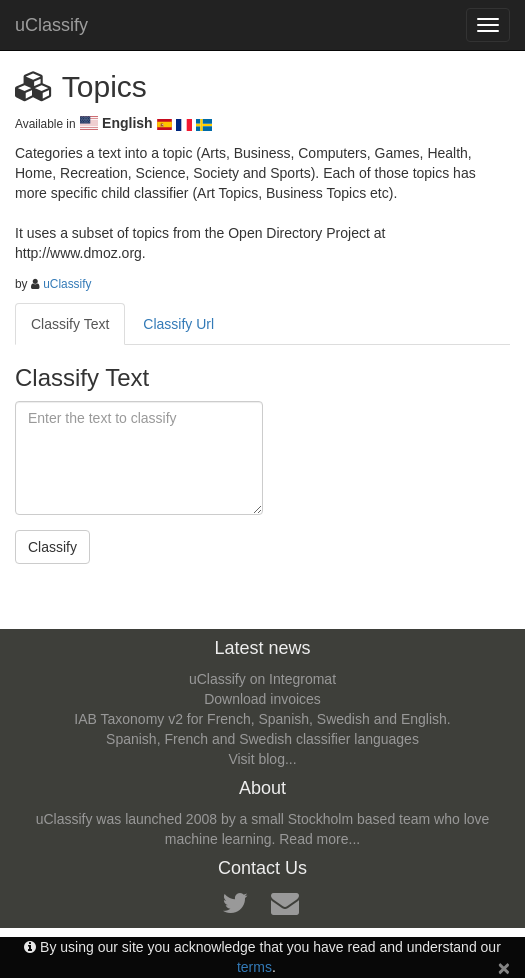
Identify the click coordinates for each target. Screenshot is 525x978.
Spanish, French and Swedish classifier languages (262, 739)
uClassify (51, 25)
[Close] (504, 967)
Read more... (319, 839)
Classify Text (70, 324)
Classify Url (178, 324)
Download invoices (262, 699)
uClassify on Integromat (262, 679)
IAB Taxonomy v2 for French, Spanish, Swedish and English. (262, 719)
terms (254, 967)
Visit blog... (262, 759)
